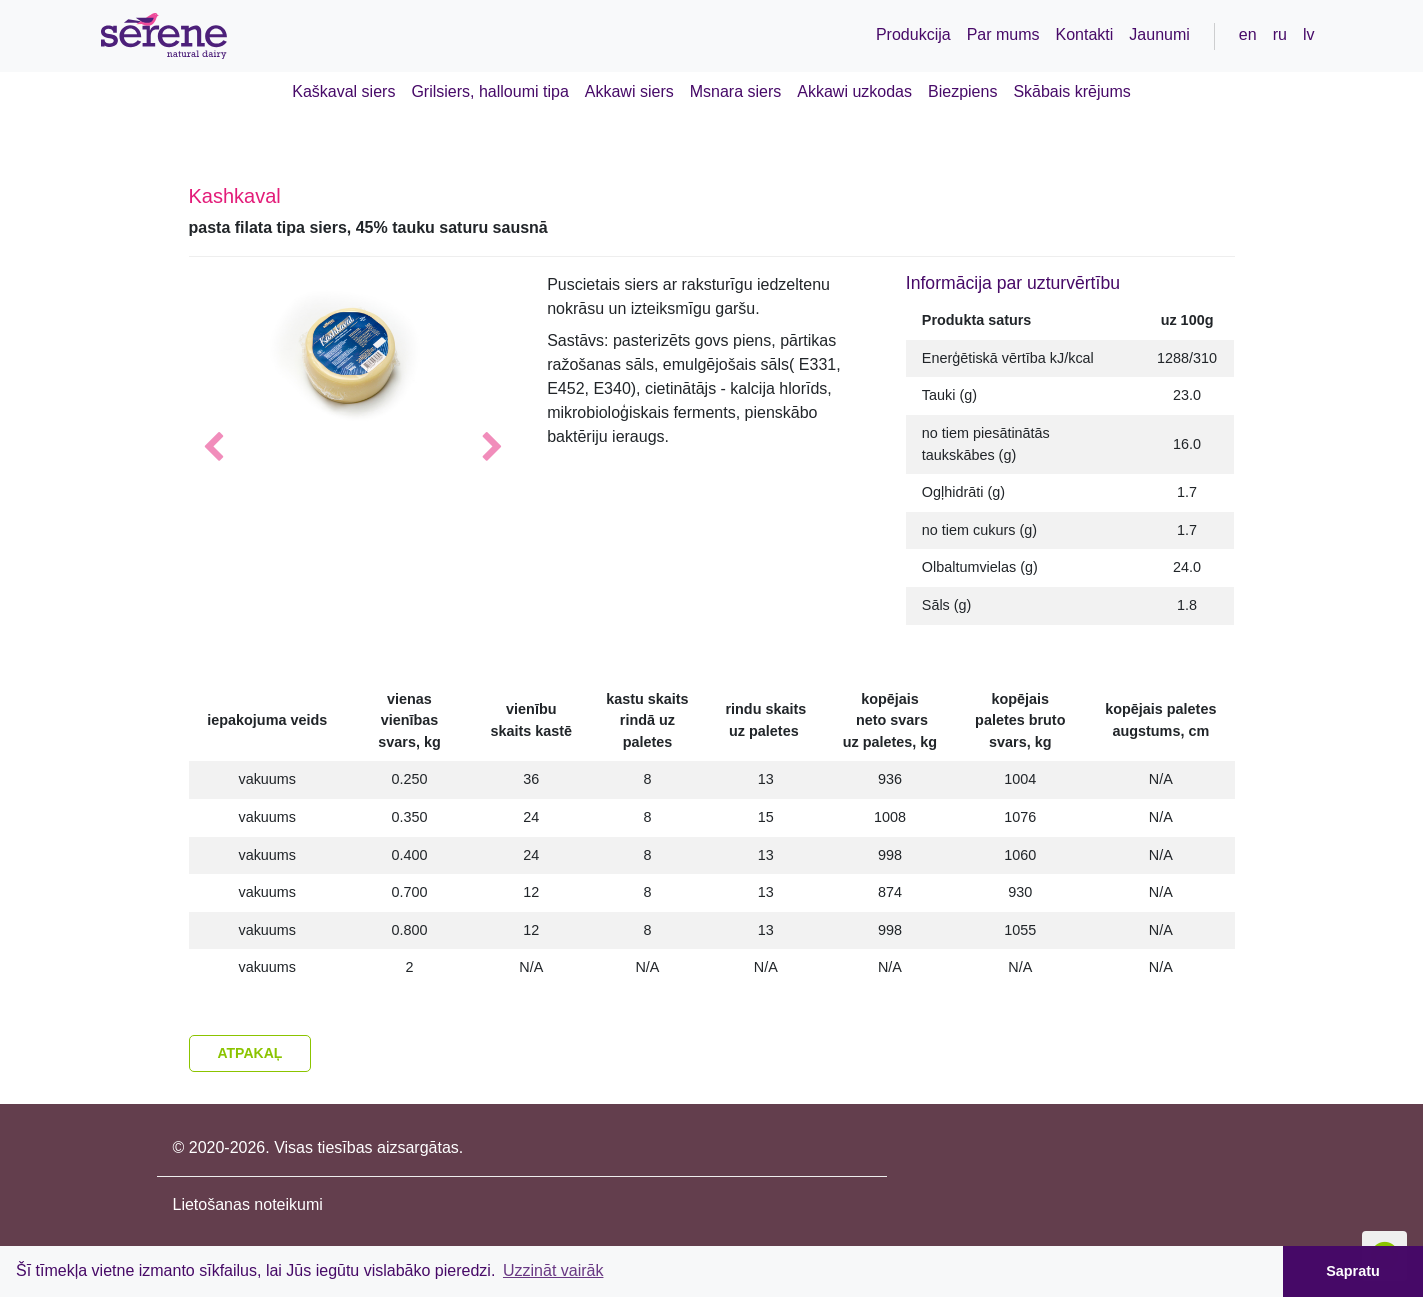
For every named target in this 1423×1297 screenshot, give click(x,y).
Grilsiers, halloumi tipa (489, 91)
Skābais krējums (1071, 91)
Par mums (1003, 34)
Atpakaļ (250, 1053)
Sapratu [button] (1353, 1271)
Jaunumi (1159, 34)
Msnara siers (736, 91)
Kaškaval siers (343, 91)
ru (1280, 34)
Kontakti (1085, 34)
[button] (213, 448)
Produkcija (913, 34)
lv (1309, 34)
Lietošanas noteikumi (248, 1204)
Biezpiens (962, 91)
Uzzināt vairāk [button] (553, 1270)
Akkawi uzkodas (854, 91)
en (1248, 34)
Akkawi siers (629, 91)
